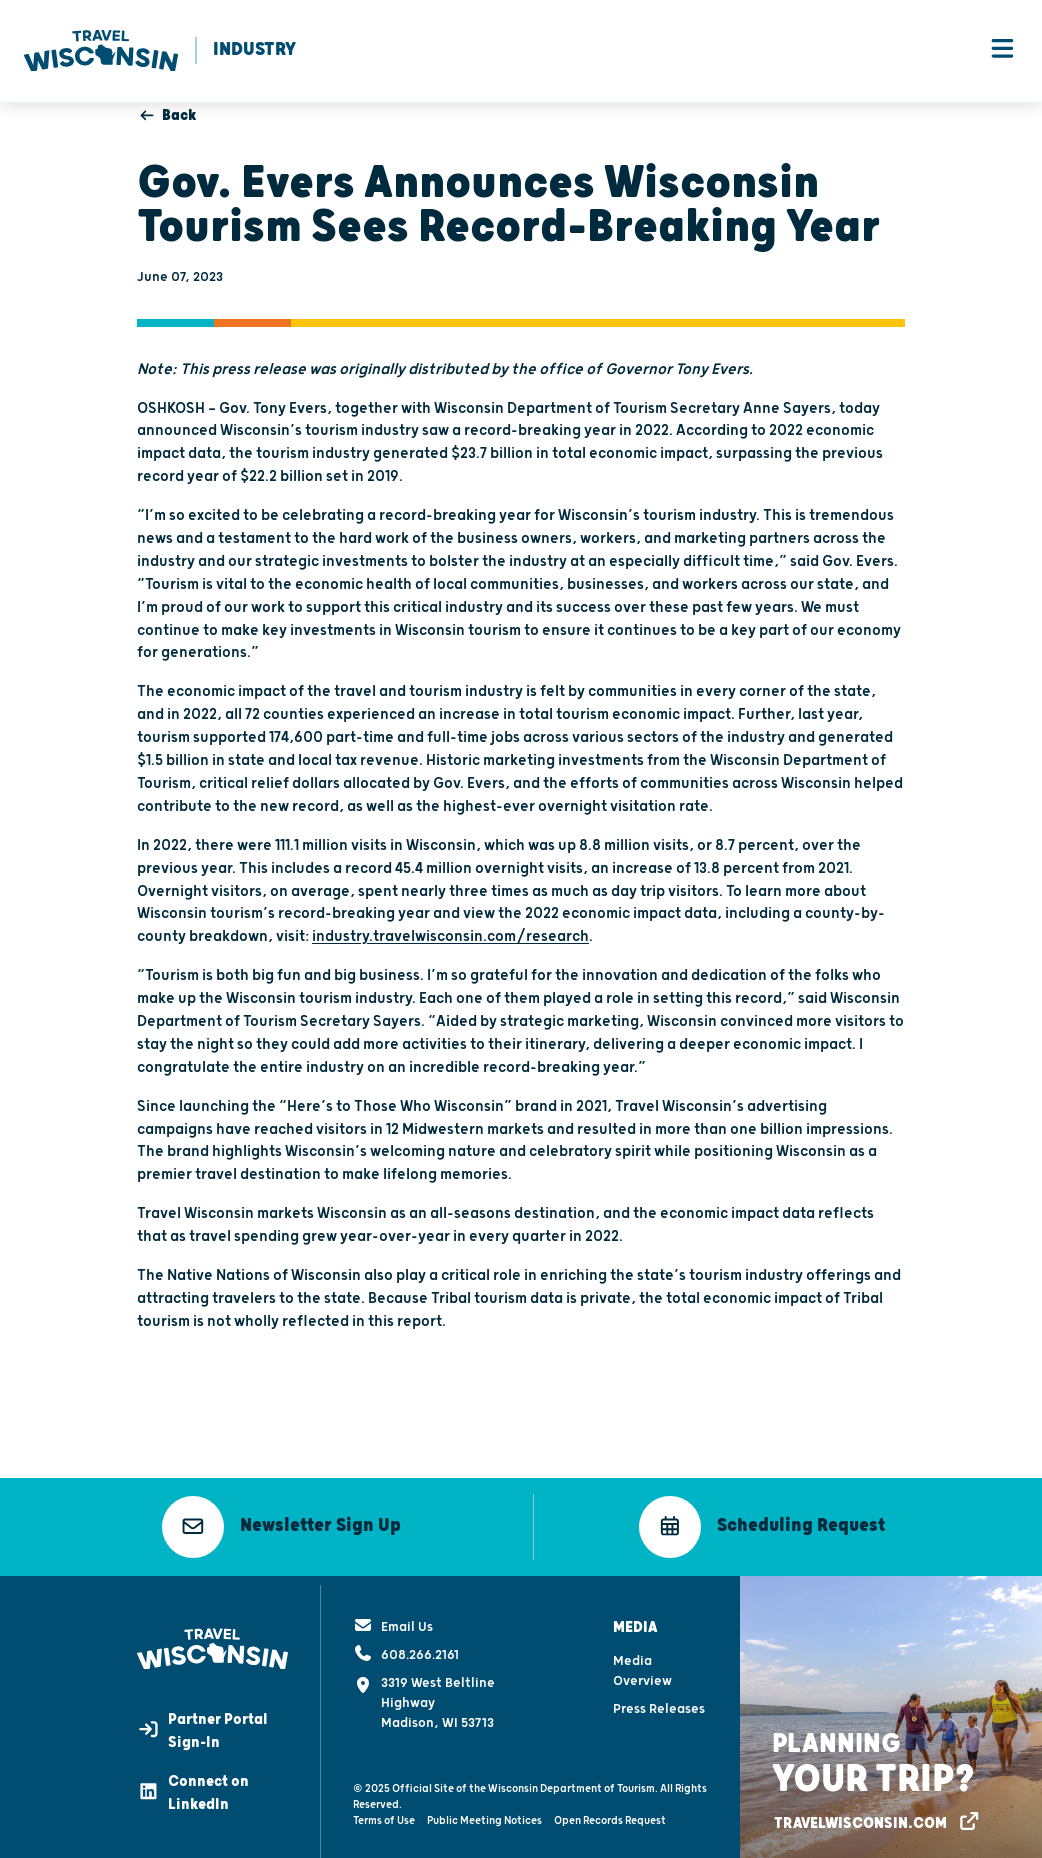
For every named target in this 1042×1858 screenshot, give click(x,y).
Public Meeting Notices (484, 1814)
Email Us (393, 1621)
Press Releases (659, 1703)
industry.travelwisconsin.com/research (450, 938)
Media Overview (642, 1665)
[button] (281, 1528)
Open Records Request (610, 1814)
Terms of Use (384, 1814)
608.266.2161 (406, 1649)
